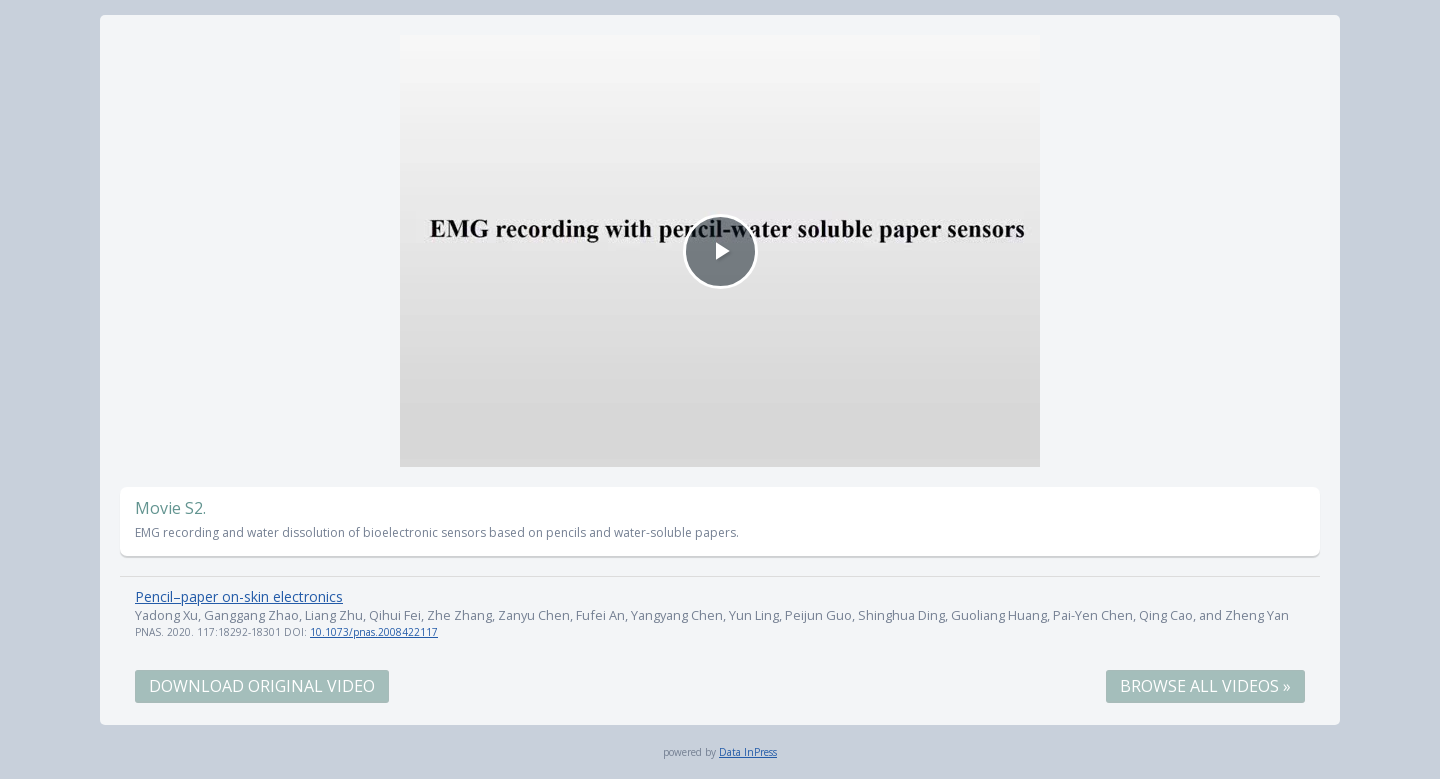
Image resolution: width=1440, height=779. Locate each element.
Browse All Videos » (1205, 686)
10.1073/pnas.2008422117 (374, 632)
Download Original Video (262, 686)
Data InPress (748, 752)
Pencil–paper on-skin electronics (239, 596)
